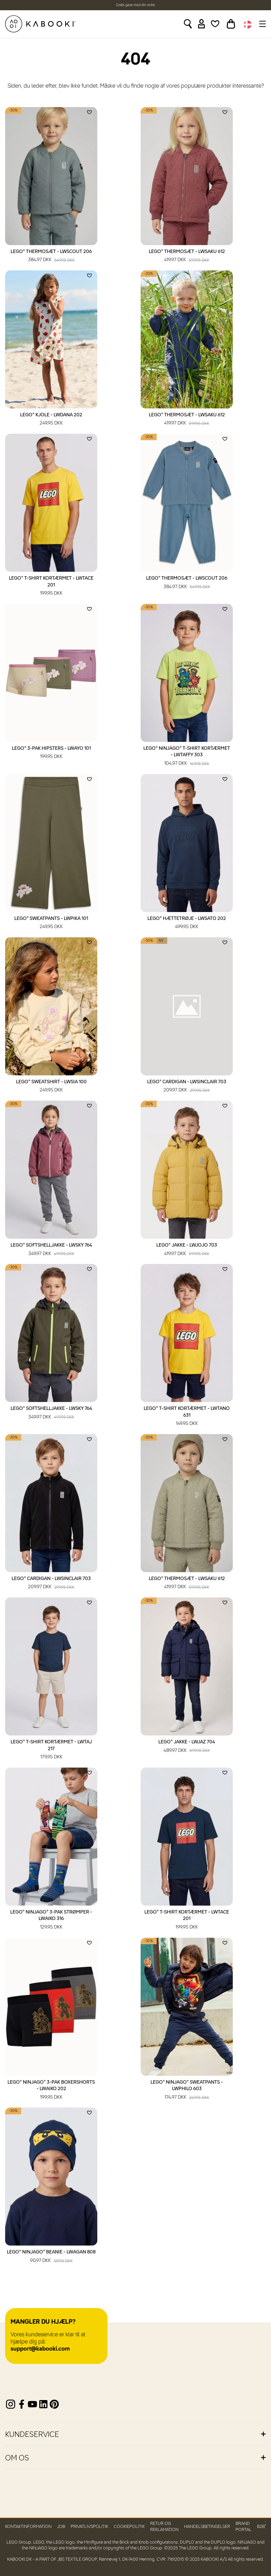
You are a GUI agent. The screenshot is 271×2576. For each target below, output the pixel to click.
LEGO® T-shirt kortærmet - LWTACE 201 (51, 586)
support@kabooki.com (40, 2349)
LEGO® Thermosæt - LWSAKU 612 (187, 256)
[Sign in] (201, 24)
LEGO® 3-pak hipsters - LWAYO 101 (51, 753)
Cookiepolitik (129, 2527)
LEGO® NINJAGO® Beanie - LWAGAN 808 (51, 2257)
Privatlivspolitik (89, 2527)
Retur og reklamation (164, 2526)
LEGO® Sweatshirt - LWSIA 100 (51, 1086)
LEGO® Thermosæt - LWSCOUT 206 (51, 256)
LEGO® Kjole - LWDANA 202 (51, 420)
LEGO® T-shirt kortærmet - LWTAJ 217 (51, 1750)
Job (61, 2527)
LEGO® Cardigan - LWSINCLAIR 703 (186, 1086)
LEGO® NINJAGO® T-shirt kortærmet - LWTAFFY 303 (186, 756)
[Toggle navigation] (261, 23)
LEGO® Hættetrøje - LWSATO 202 (186, 923)
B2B (261, 2527)
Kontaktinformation (28, 2527)
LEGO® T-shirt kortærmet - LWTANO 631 (187, 1416)
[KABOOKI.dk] (40, 23)
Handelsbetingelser (207, 2527)
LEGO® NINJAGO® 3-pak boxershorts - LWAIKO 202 (51, 2090)
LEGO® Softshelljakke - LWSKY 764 (51, 1250)
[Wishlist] (215, 24)
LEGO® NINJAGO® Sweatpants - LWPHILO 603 (187, 2090)
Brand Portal (244, 2526)
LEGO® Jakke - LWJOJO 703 (186, 1250)
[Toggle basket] (231, 24)
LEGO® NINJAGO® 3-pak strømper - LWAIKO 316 (51, 1920)
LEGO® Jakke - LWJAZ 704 (186, 1747)
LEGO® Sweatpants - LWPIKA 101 (51, 923)
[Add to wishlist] (89, 112)
